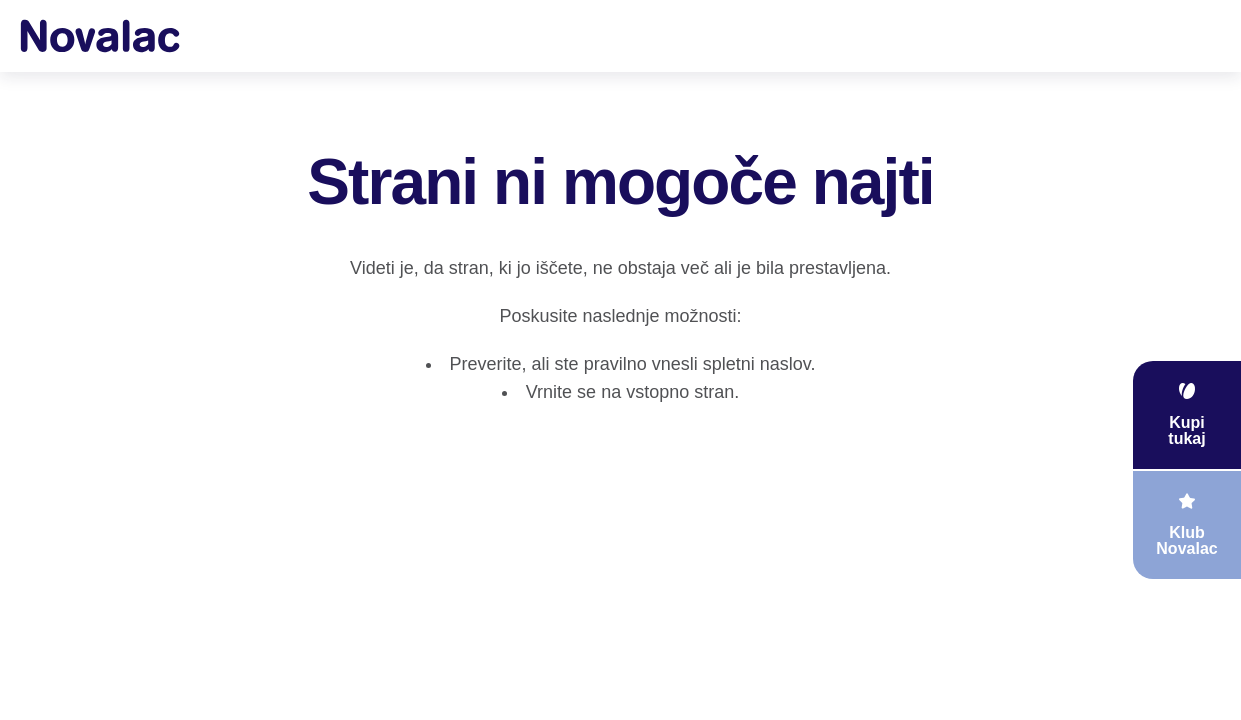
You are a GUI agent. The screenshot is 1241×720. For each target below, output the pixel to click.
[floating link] (1187, 415)
